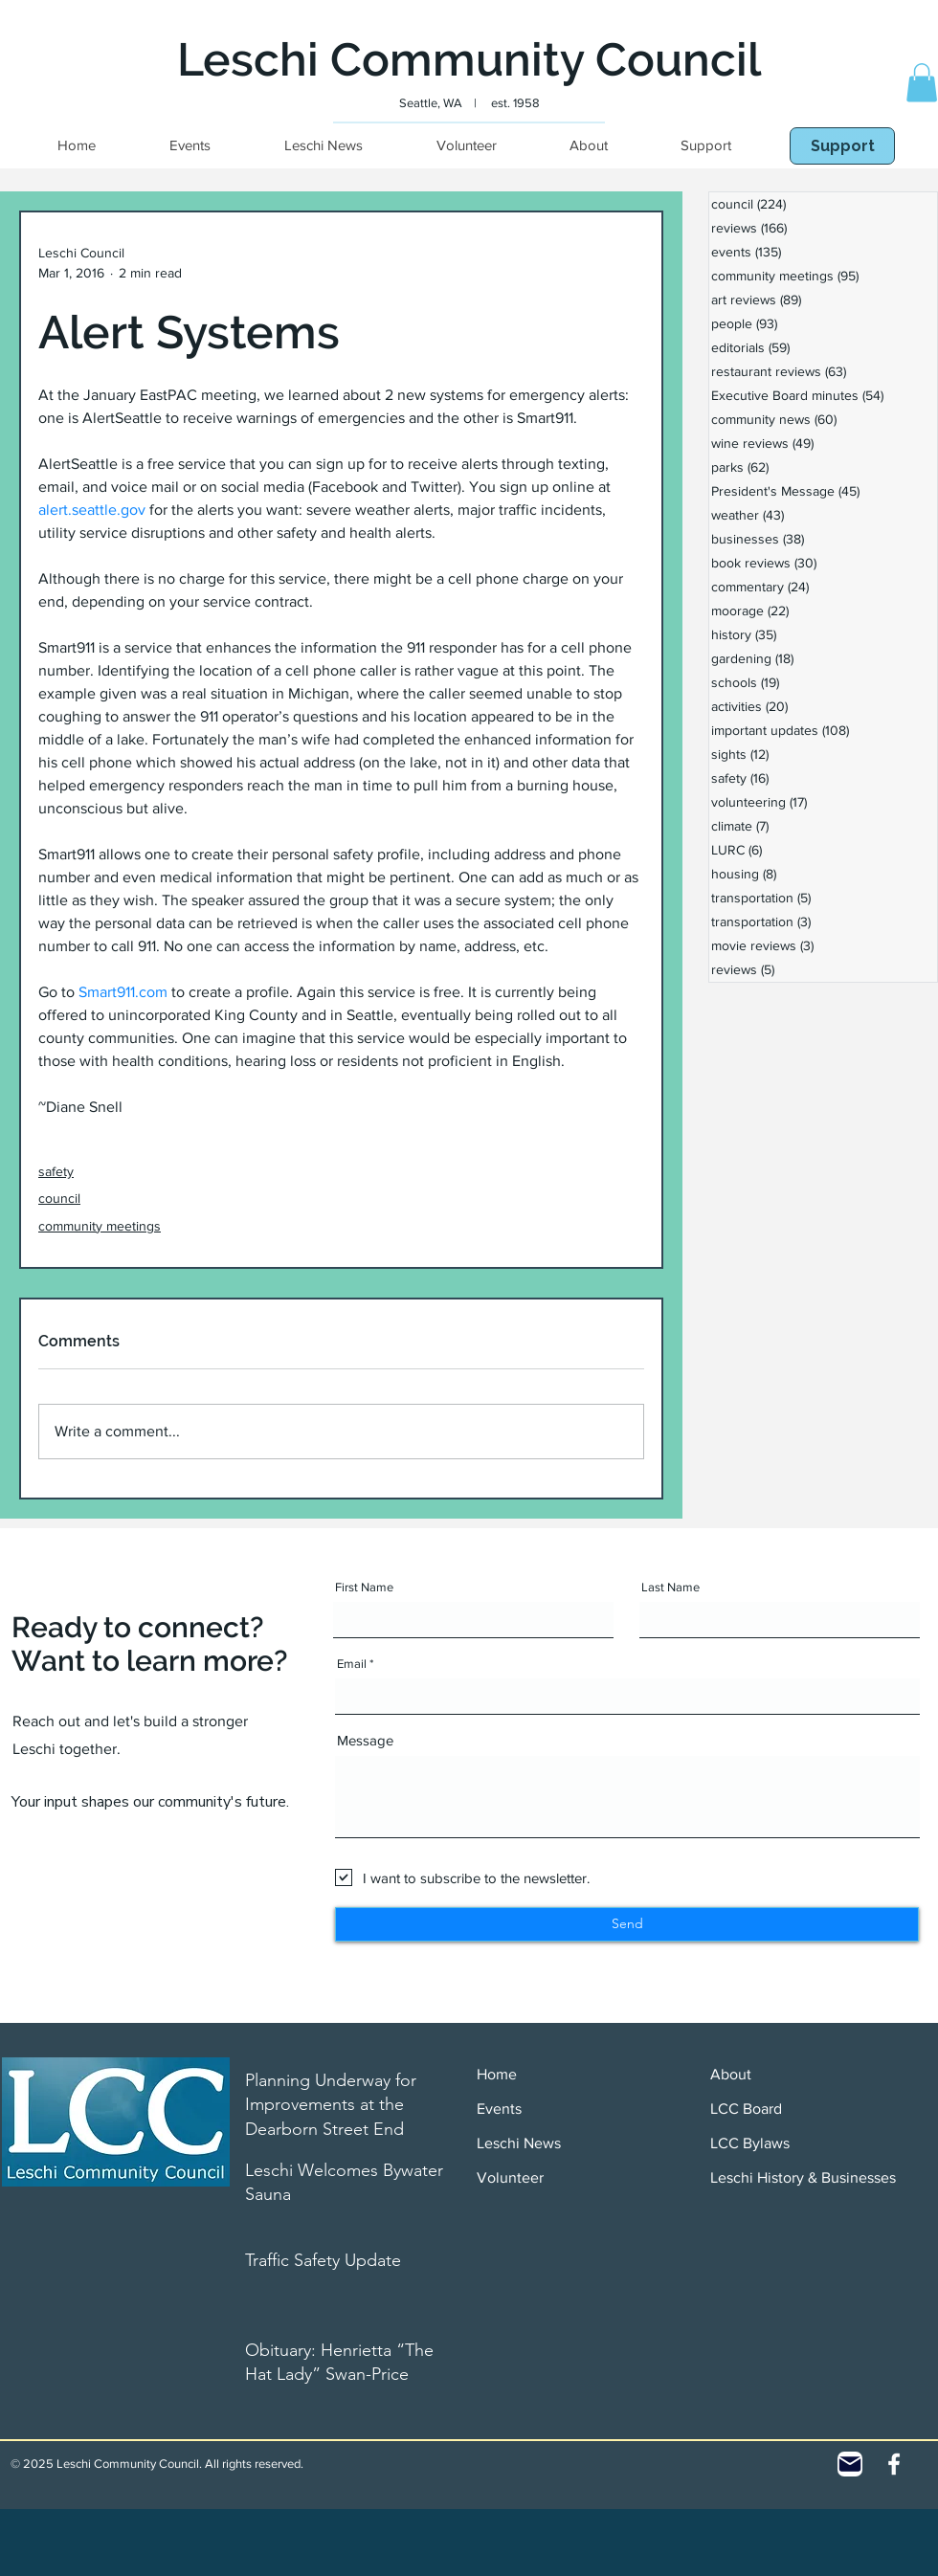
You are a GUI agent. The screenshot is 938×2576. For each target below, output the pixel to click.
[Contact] (850, 2464)
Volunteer (510, 2177)
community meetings (99, 1225)
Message (365, 1740)
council (59, 1198)
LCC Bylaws (750, 2143)
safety (56, 1171)
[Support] (842, 146)
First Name (364, 1587)
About (730, 2074)
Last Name (670, 1587)
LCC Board (746, 2108)
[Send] (627, 1924)
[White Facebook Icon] (894, 2464)
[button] (921, 82)
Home (497, 2074)
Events (499, 2108)
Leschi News (519, 2143)
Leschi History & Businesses (803, 2177)
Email (352, 1663)
